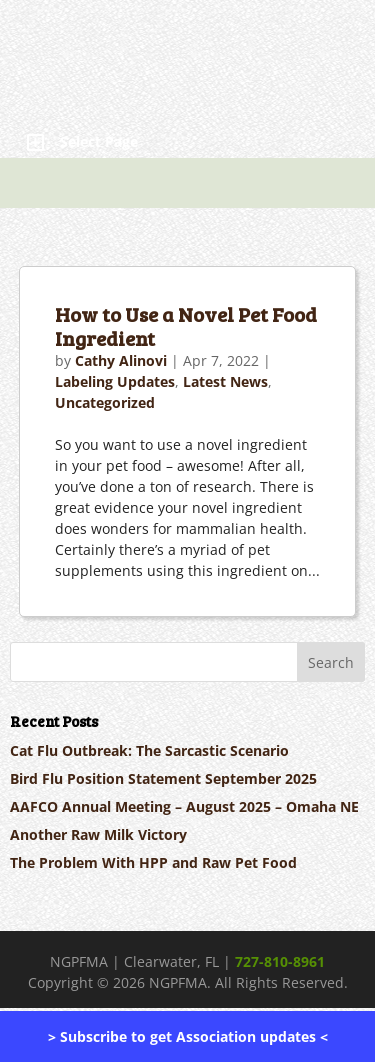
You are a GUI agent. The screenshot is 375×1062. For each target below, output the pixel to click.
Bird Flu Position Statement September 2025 (163, 778)
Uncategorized (105, 402)
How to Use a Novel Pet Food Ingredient (186, 326)
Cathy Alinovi (121, 360)
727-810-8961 (280, 961)
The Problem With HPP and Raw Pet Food (153, 862)
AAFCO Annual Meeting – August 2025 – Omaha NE (184, 806)
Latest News (225, 381)
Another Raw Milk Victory (98, 834)
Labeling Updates (115, 381)
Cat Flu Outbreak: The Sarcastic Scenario (149, 750)
